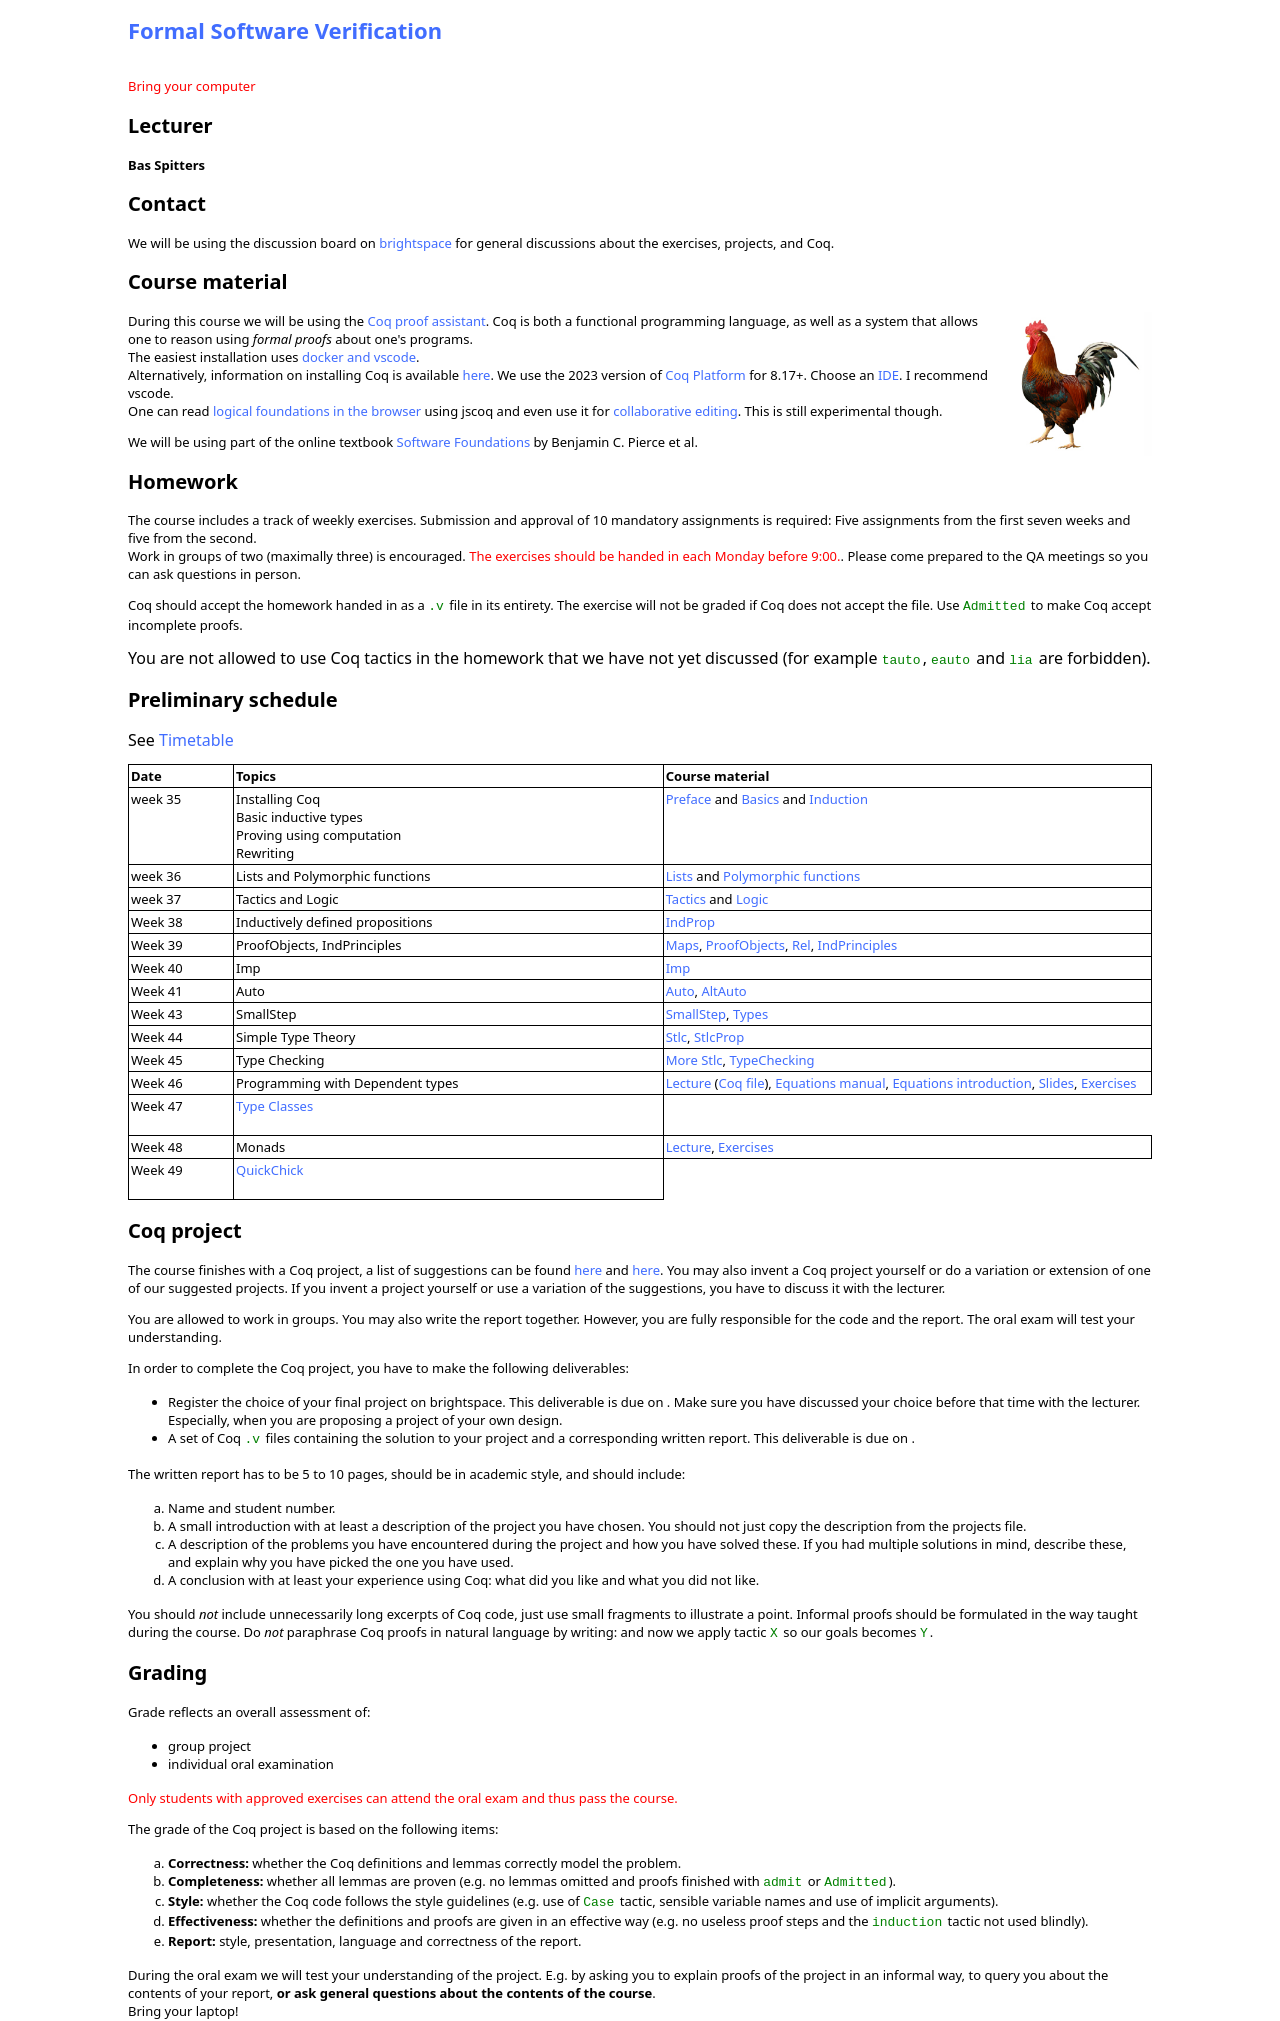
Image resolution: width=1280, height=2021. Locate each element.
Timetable (196, 738)
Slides (1056, 1081)
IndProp (690, 920)
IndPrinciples (858, 943)
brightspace (415, 243)
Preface (689, 797)
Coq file (742, 1081)
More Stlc (694, 1058)
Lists (679, 874)
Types (750, 1012)
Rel (801, 943)
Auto (680, 989)
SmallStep (696, 1012)
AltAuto (723, 989)
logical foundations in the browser (317, 411)
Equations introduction (961, 1081)
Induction (838, 797)
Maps (682, 943)
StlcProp (719, 1035)
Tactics (686, 897)
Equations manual (830, 1081)
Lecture (689, 1081)
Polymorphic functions (791, 874)
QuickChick (270, 1168)
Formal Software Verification (285, 30)
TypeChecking (771, 1058)
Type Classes (274, 1104)
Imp (678, 966)
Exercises (1109, 1081)
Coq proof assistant (427, 321)
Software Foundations (464, 442)
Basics (760, 797)
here (477, 375)
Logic (752, 897)
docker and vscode (359, 357)
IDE (888, 375)
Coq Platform (705, 375)
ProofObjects (745, 943)
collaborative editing (675, 411)
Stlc (676, 1035)
